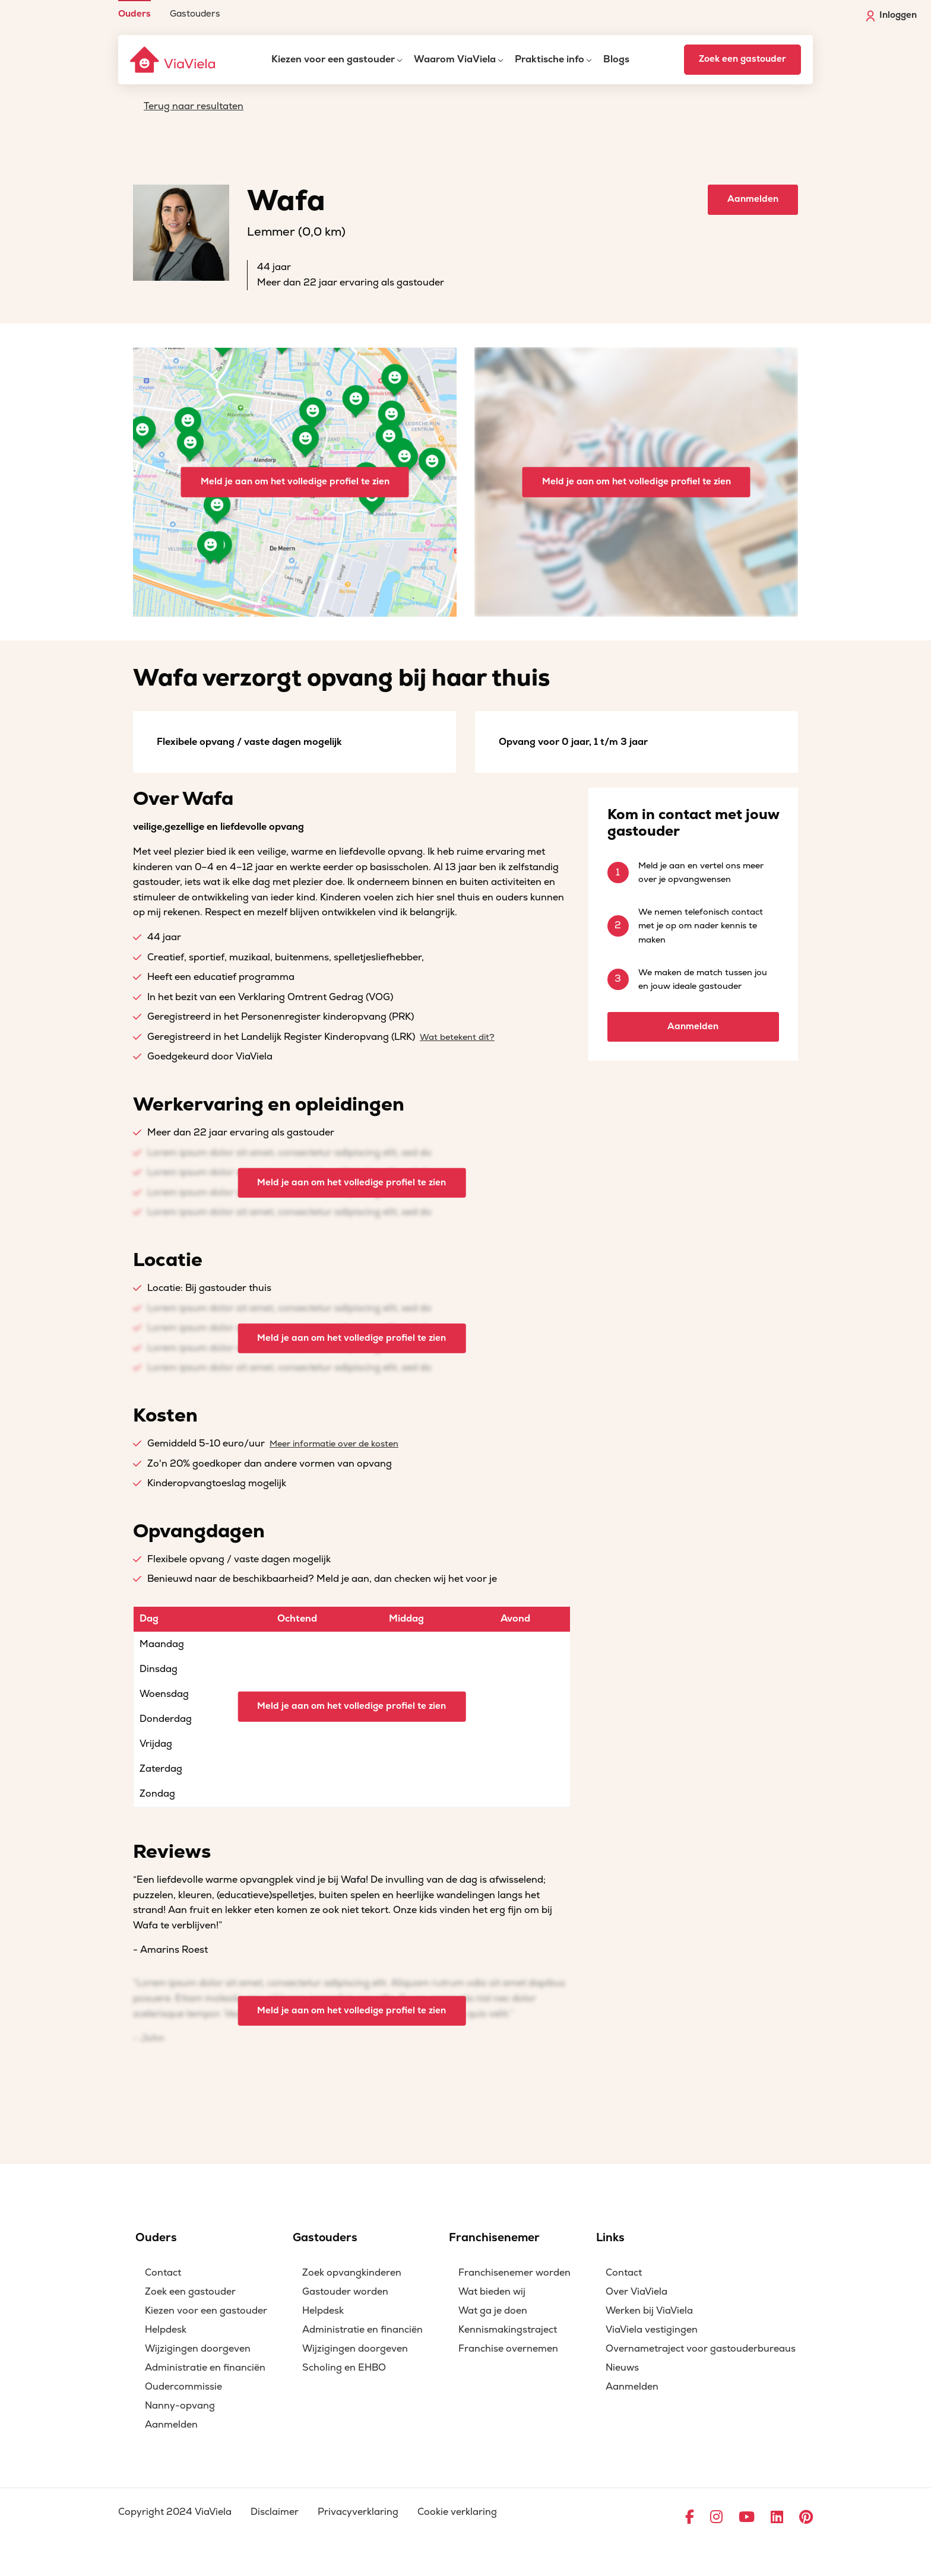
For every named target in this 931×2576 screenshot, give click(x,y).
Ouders (134, 13)
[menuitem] (134, 9)
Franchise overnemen (508, 2349)
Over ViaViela (636, 2292)
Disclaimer (275, 2512)
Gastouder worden (345, 2292)
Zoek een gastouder (742, 59)
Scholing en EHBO (344, 2368)
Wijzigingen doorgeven (198, 2349)
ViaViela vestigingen (652, 2330)
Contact (163, 2273)
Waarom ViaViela (455, 59)
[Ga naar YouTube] (747, 2518)
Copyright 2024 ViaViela (175, 2512)
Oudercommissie (183, 2387)
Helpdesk (165, 2330)
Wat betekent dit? (457, 1037)
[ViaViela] (173, 59)
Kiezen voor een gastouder (333, 59)
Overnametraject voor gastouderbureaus (701, 2349)
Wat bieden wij (491, 2292)
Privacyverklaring (358, 2512)
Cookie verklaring (457, 2512)
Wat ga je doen (492, 2311)
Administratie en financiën (205, 2368)
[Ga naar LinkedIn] (777, 2518)
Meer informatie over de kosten (334, 1444)
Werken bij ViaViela (649, 2311)
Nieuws (622, 2368)
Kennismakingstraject (507, 2330)
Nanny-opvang (180, 2406)
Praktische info (549, 59)
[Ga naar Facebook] (689, 2518)
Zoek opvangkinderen (351, 2273)
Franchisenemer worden (514, 2273)
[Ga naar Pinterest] (806, 2518)
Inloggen (891, 15)
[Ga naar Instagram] (716, 2518)
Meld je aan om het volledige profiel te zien (295, 481)
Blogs (616, 59)
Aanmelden (752, 199)
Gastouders (195, 13)
